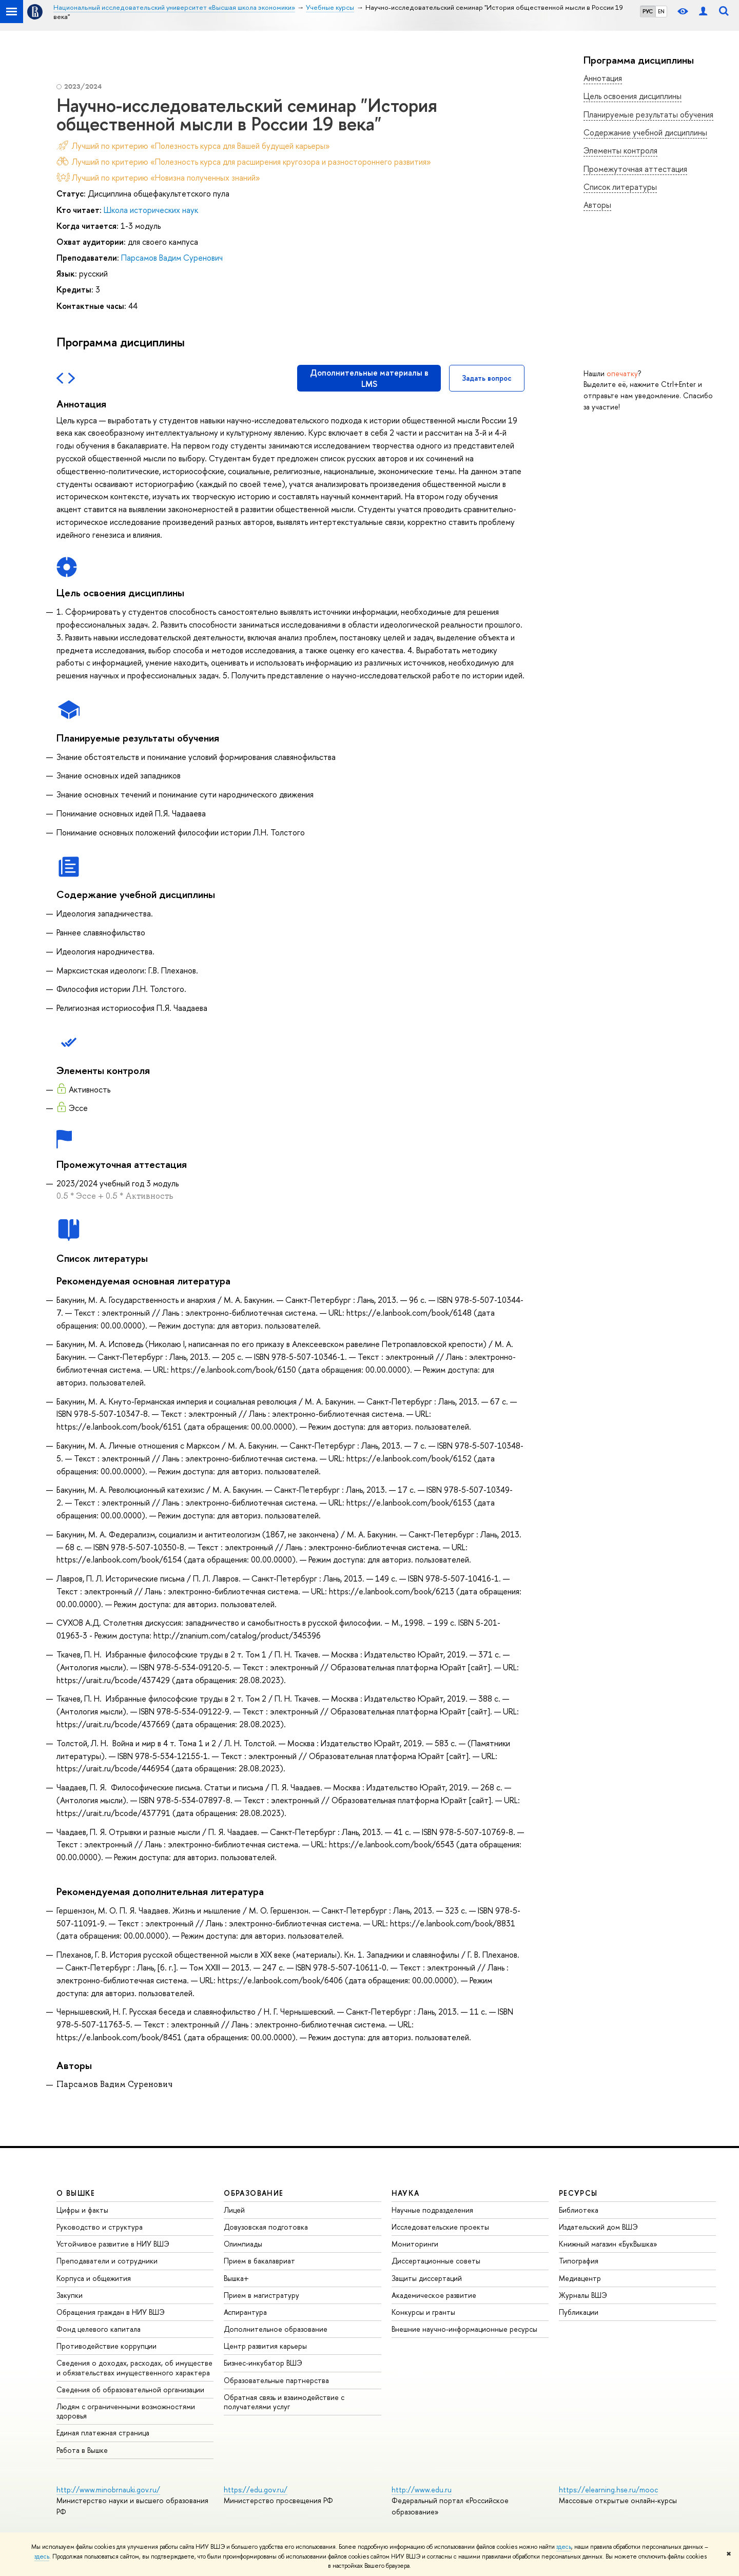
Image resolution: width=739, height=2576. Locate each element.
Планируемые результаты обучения (648, 114)
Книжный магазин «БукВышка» (608, 2244)
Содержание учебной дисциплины (645, 132)
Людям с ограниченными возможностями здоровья (125, 2411)
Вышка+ (236, 2278)
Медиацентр (580, 2278)
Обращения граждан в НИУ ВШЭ (110, 2312)
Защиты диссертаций (427, 2278)
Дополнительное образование (275, 2329)
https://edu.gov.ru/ (255, 2489)
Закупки (69, 2295)
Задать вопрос (487, 378)
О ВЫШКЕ (75, 2193)
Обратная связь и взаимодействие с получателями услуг (284, 2401)
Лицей (234, 2210)
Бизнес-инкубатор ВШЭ (263, 2363)
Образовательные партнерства (276, 2380)
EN (661, 11)
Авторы (597, 204)
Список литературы (620, 186)
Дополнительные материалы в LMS (369, 378)
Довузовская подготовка (266, 2227)
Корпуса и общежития (93, 2278)
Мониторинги (415, 2244)
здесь (563, 2547)
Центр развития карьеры (265, 2346)
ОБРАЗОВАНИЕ (253, 2193)
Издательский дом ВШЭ (598, 2227)
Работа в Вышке (82, 2450)
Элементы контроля (620, 150)
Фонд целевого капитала (98, 2329)
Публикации (578, 2312)
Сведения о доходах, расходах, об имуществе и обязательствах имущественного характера (134, 2367)
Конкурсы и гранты (423, 2312)
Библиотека (578, 2210)
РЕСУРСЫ (578, 2193)
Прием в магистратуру (261, 2295)
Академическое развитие (434, 2295)
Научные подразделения (432, 2210)
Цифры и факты (82, 2210)
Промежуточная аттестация (635, 168)
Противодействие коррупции (106, 2346)
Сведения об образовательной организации (130, 2389)
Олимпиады (243, 2244)
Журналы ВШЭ (583, 2295)
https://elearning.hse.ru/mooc (608, 2489)
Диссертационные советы (436, 2261)
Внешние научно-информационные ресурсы (464, 2329)
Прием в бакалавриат (259, 2261)
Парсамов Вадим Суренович (172, 257)
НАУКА (406, 2193)
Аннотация (603, 78)
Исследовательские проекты (440, 2227)
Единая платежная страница (102, 2432)
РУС (648, 11)
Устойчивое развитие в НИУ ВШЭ (112, 2244)
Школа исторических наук (151, 210)
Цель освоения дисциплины (633, 96)
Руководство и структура (99, 2227)
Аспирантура (245, 2312)
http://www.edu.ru (422, 2489)
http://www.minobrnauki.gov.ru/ (108, 2489)
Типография (578, 2261)
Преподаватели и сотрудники (107, 2261)
